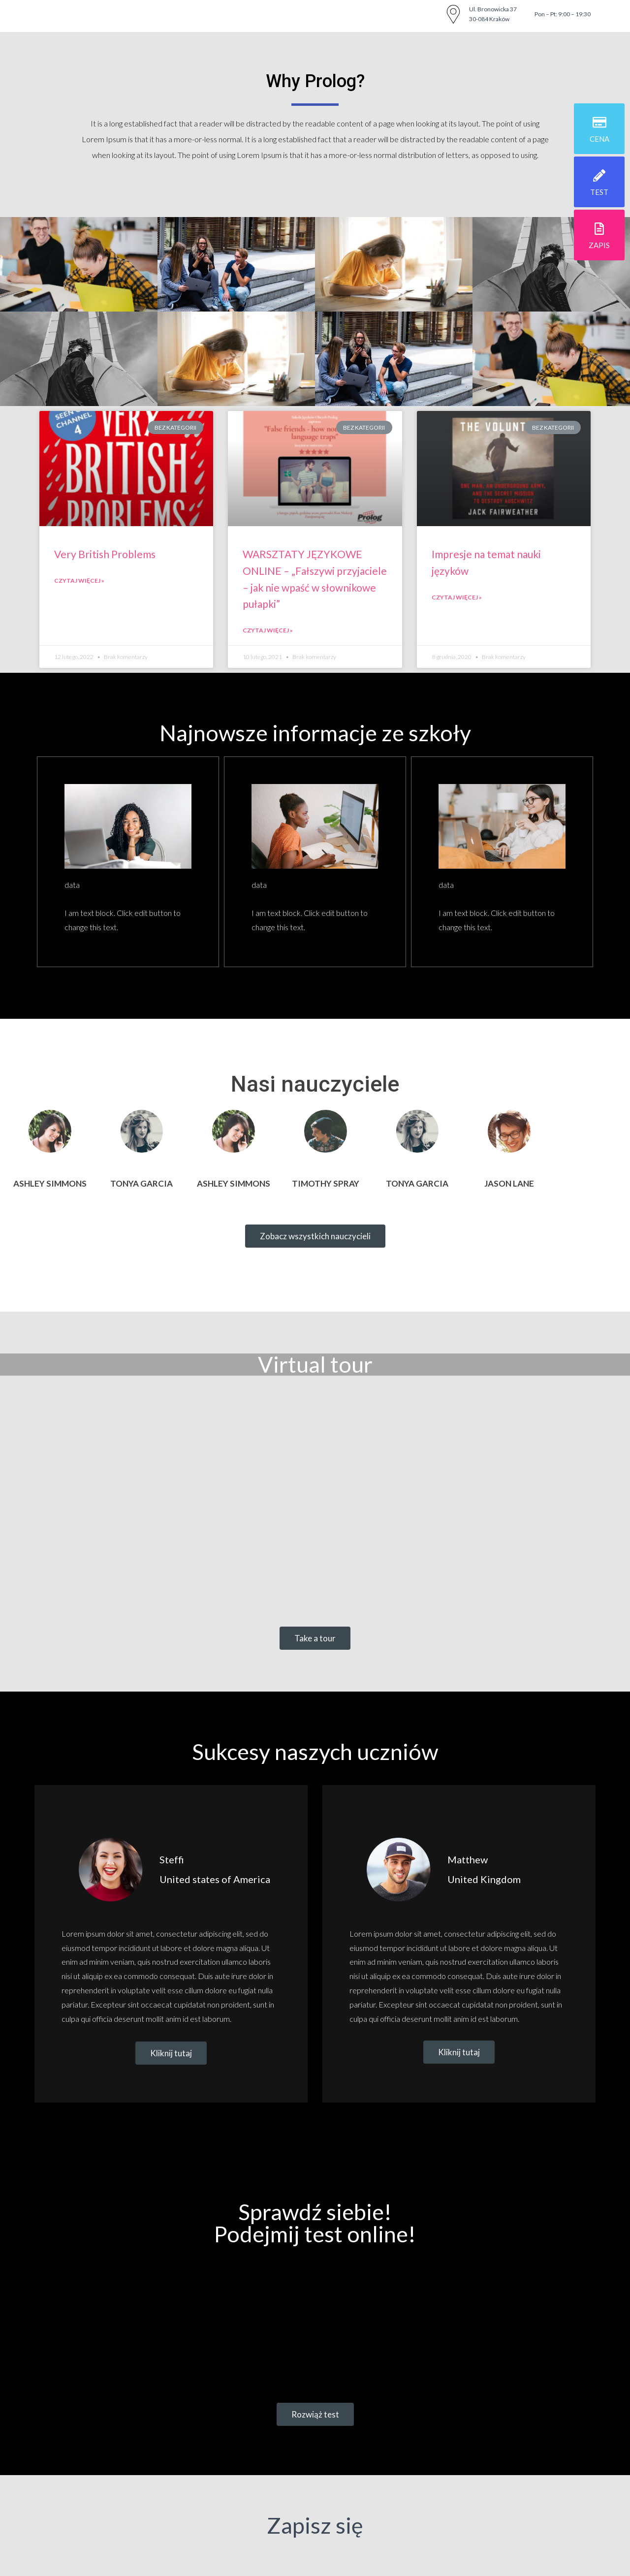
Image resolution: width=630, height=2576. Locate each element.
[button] (315, 1236)
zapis (599, 245)
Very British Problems (105, 554)
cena (599, 138)
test (599, 192)
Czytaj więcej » (79, 580)
